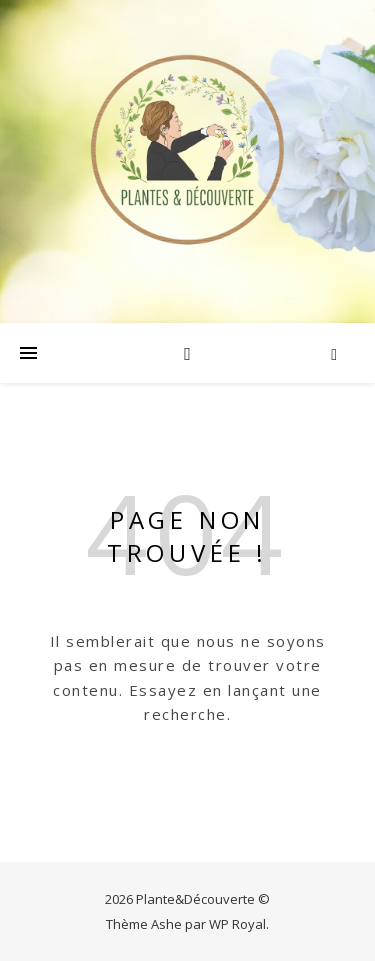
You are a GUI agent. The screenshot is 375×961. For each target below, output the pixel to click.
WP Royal (237, 924)
